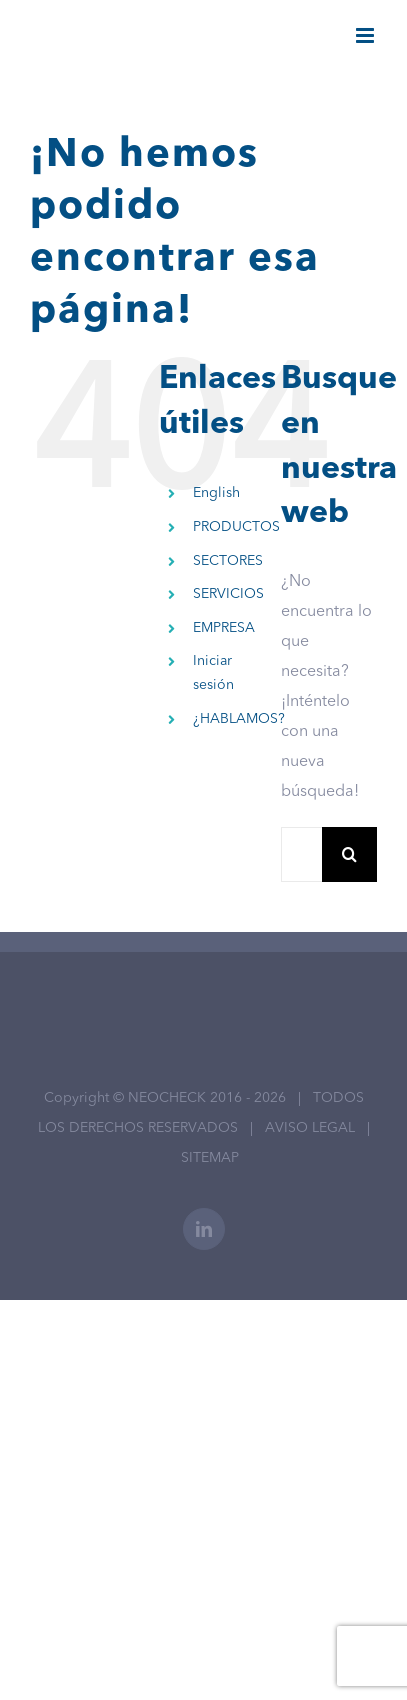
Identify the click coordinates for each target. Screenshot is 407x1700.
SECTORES (228, 561)
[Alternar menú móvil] (366, 35)
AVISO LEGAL (310, 1128)
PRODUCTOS (236, 527)
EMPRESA (224, 628)
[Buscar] (349, 854)
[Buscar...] (301, 854)
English (216, 493)
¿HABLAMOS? (239, 719)
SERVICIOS (228, 594)
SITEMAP (210, 1158)
